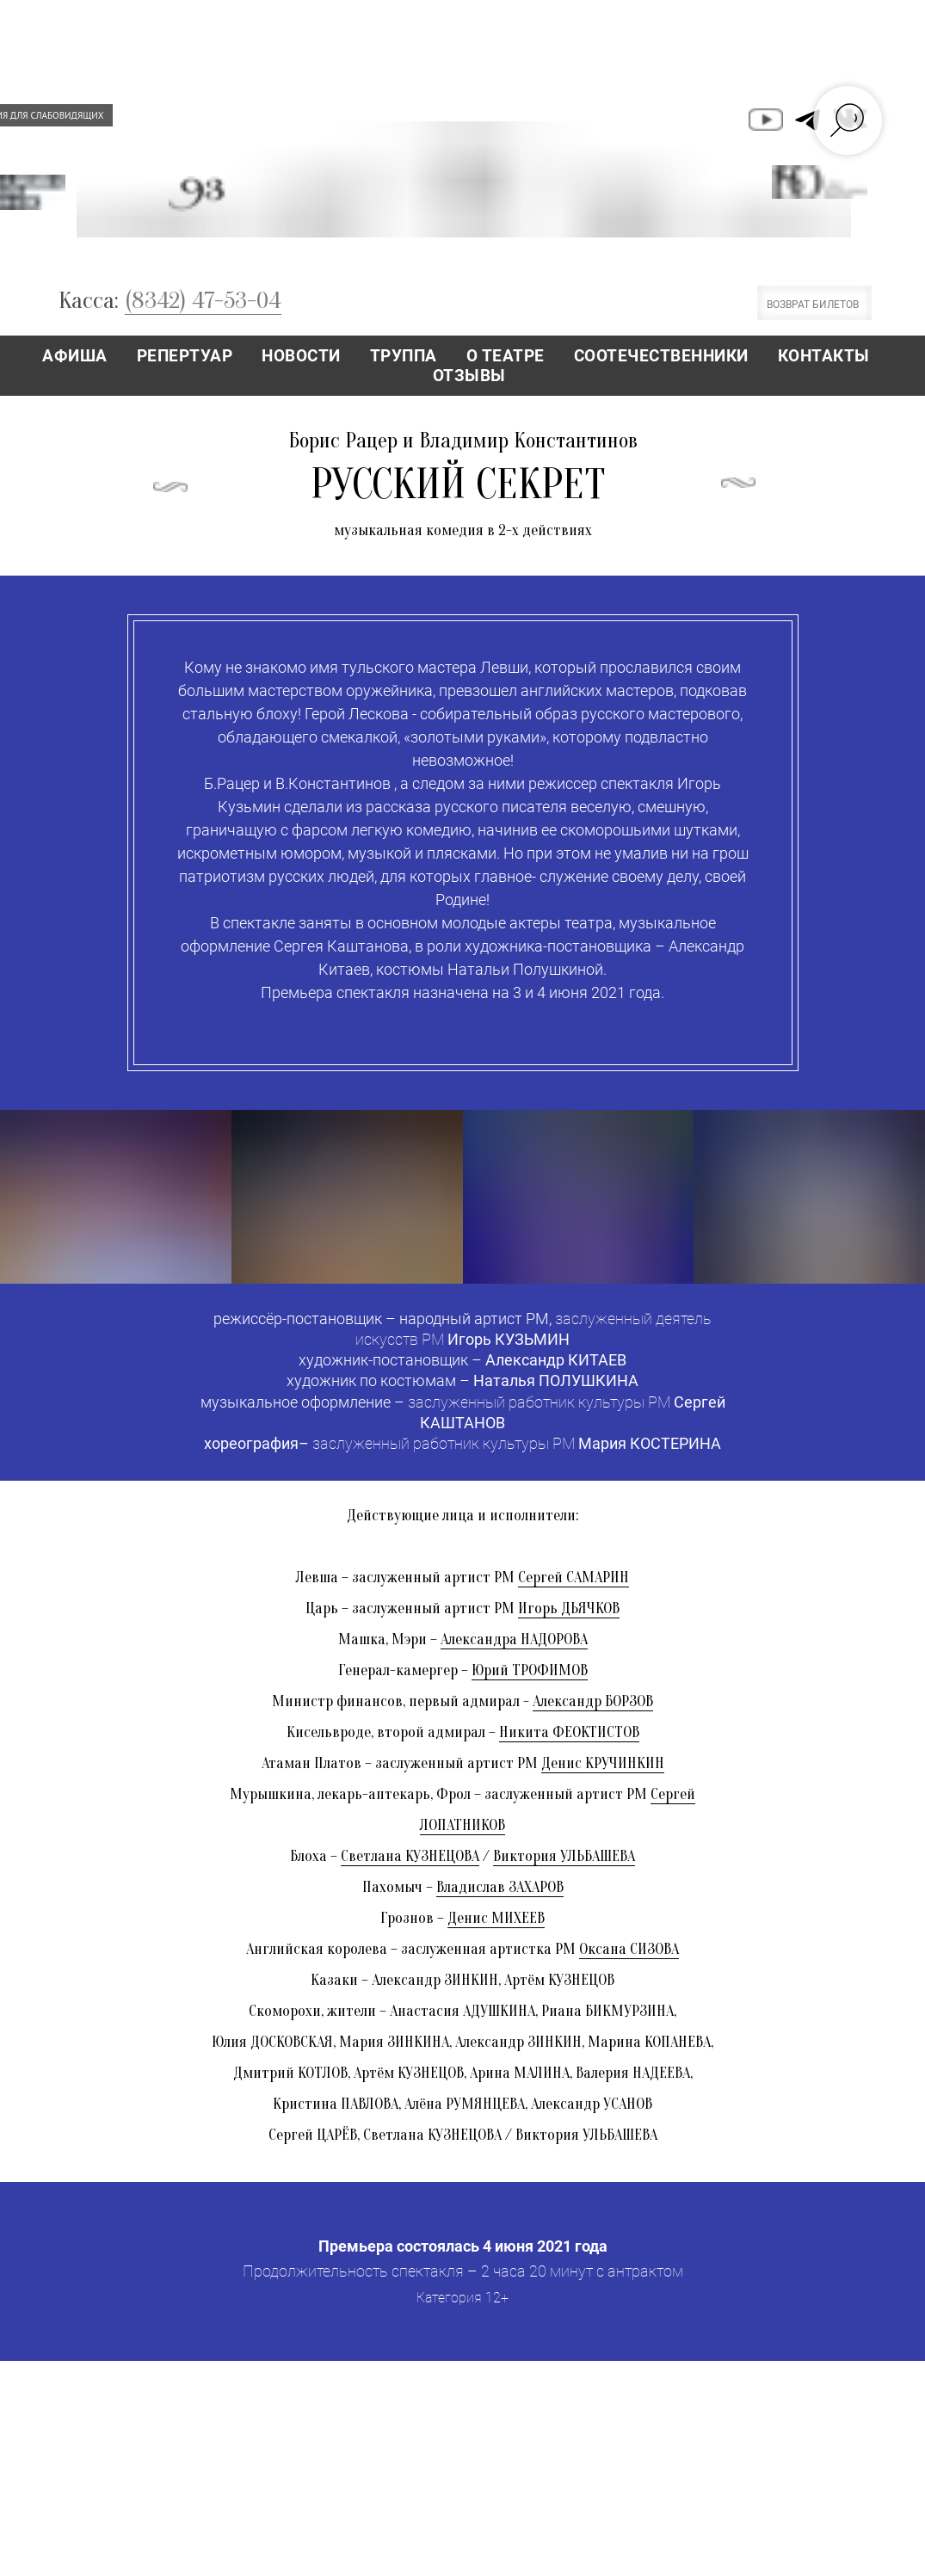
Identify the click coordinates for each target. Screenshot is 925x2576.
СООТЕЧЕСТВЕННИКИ (661, 356)
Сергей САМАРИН (573, 1577)
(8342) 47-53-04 (203, 300)
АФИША (75, 356)
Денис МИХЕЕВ (496, 1918)
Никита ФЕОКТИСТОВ (569, 1732)
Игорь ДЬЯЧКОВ (569, 1608)
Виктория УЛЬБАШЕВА (564, 1856)
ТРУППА (403, 356)
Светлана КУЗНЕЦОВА (410, 1856)
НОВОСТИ (301, 356)
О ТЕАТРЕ (505, 356)
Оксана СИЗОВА (629, 1949)
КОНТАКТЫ (824, 356)
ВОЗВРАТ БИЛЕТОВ (813, 305)
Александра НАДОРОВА (514, 1639)
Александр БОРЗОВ (593, 1701)
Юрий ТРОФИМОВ (530, 1670)
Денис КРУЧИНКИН (602, 1763)
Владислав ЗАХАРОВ (500, 1887)
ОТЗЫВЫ (469, 375)
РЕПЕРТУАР (185, 356)
